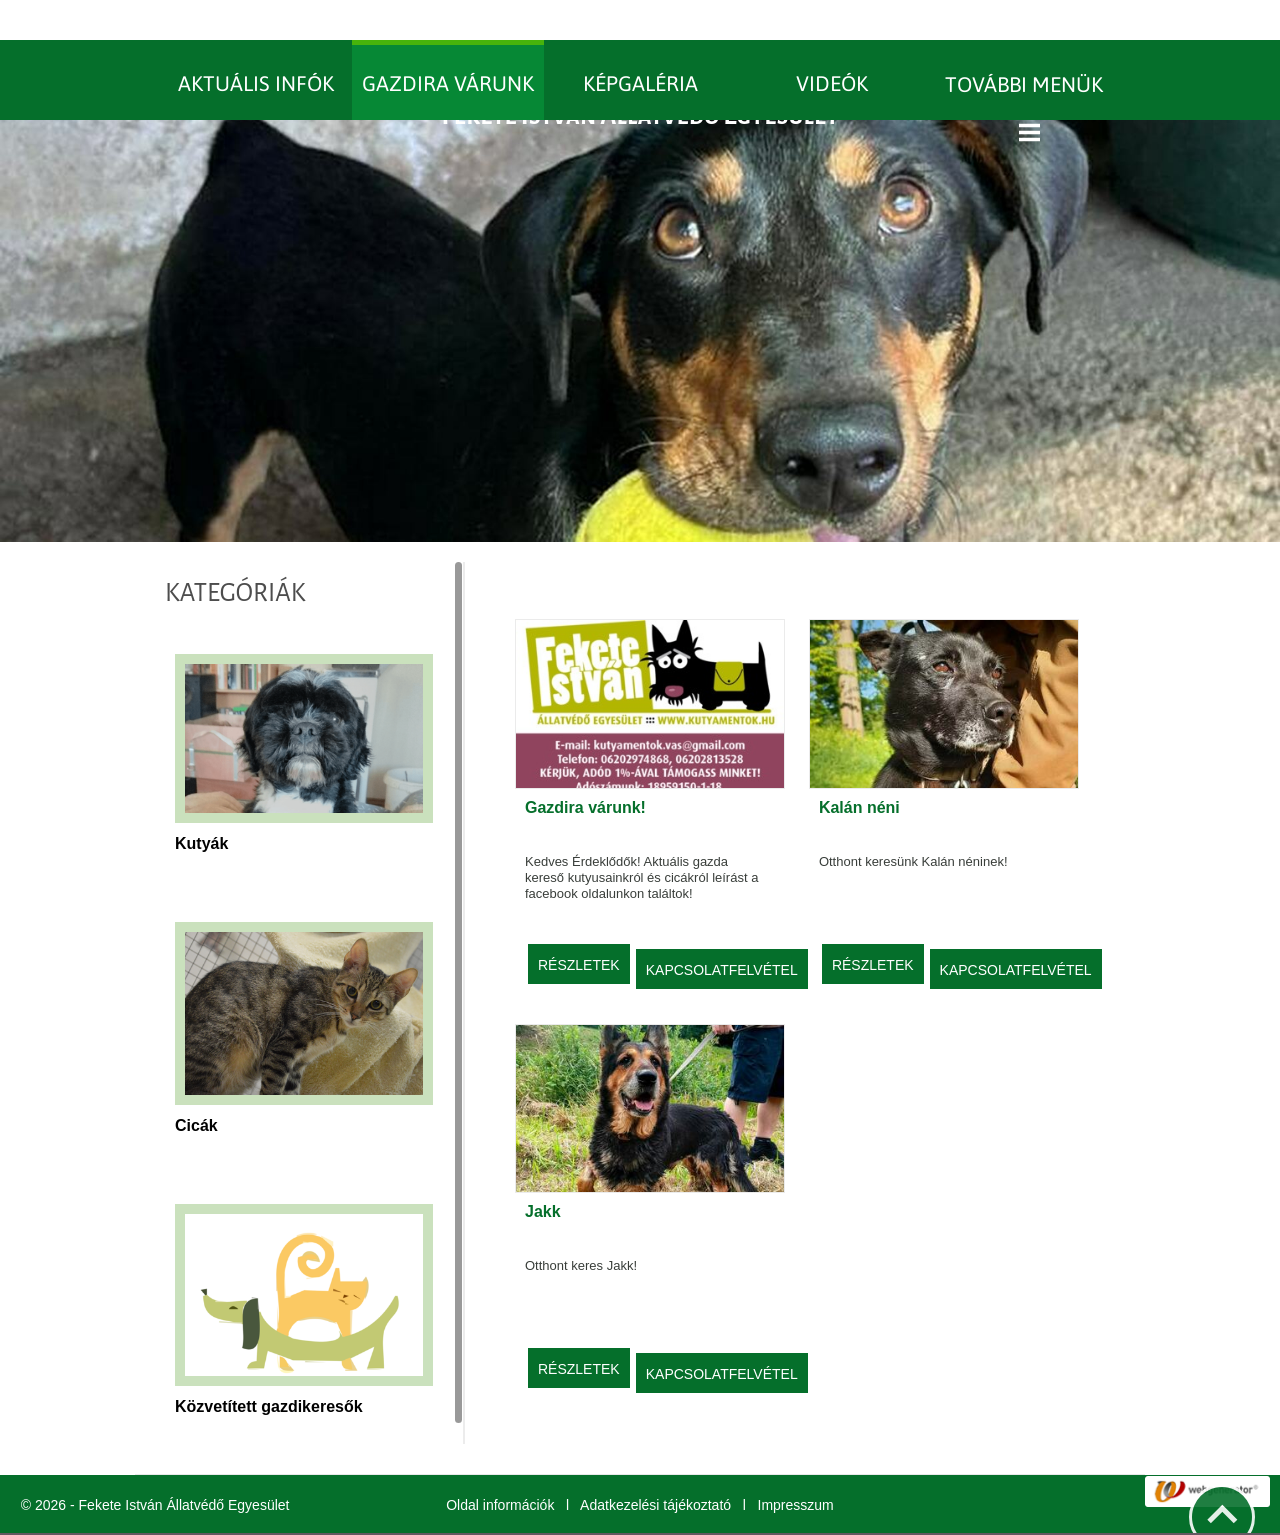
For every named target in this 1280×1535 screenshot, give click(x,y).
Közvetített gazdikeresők (269, 1366)
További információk (807, 1514)
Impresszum (796, 1465)
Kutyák (201, 803)
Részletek (579, 925)
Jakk (543, 1171)
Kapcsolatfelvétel (722, 930)
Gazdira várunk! (585, 767)
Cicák (196, 1085)
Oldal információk (500, 1465)
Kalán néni (859, 767)
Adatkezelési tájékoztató (655, 1465)
